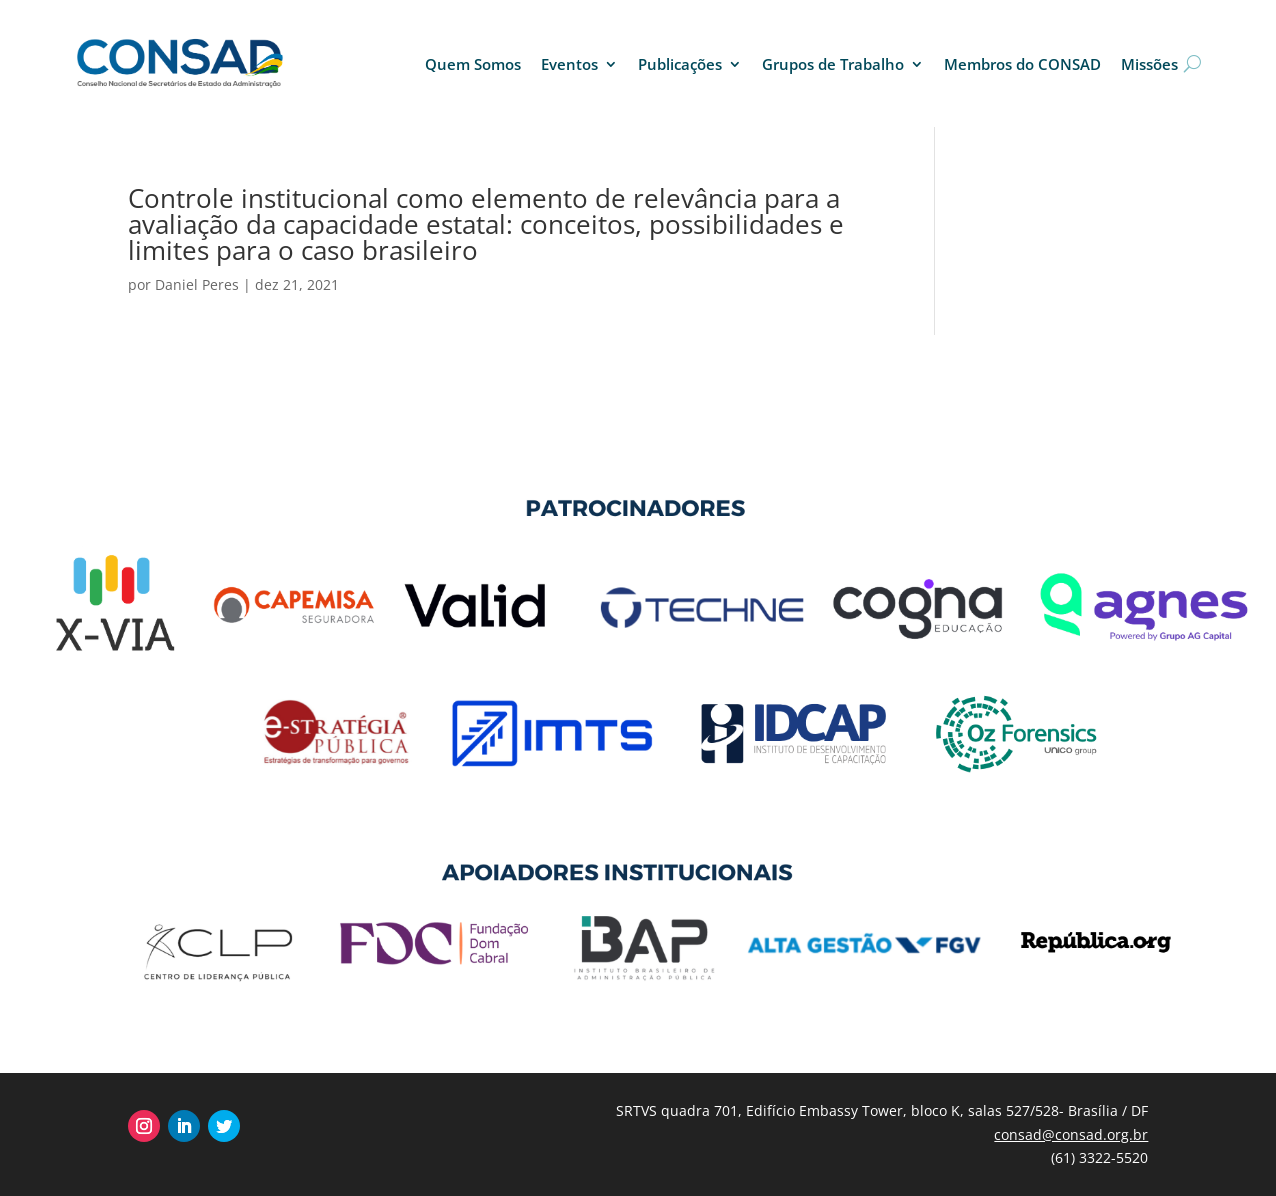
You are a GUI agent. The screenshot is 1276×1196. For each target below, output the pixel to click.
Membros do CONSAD (1022, 64)
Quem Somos (473, 64)
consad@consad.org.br (1071, 1134)
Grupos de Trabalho (833, 64)
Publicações (680, 64)
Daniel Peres (197, 284)
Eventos (569, 64)
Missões (1149, 64)
